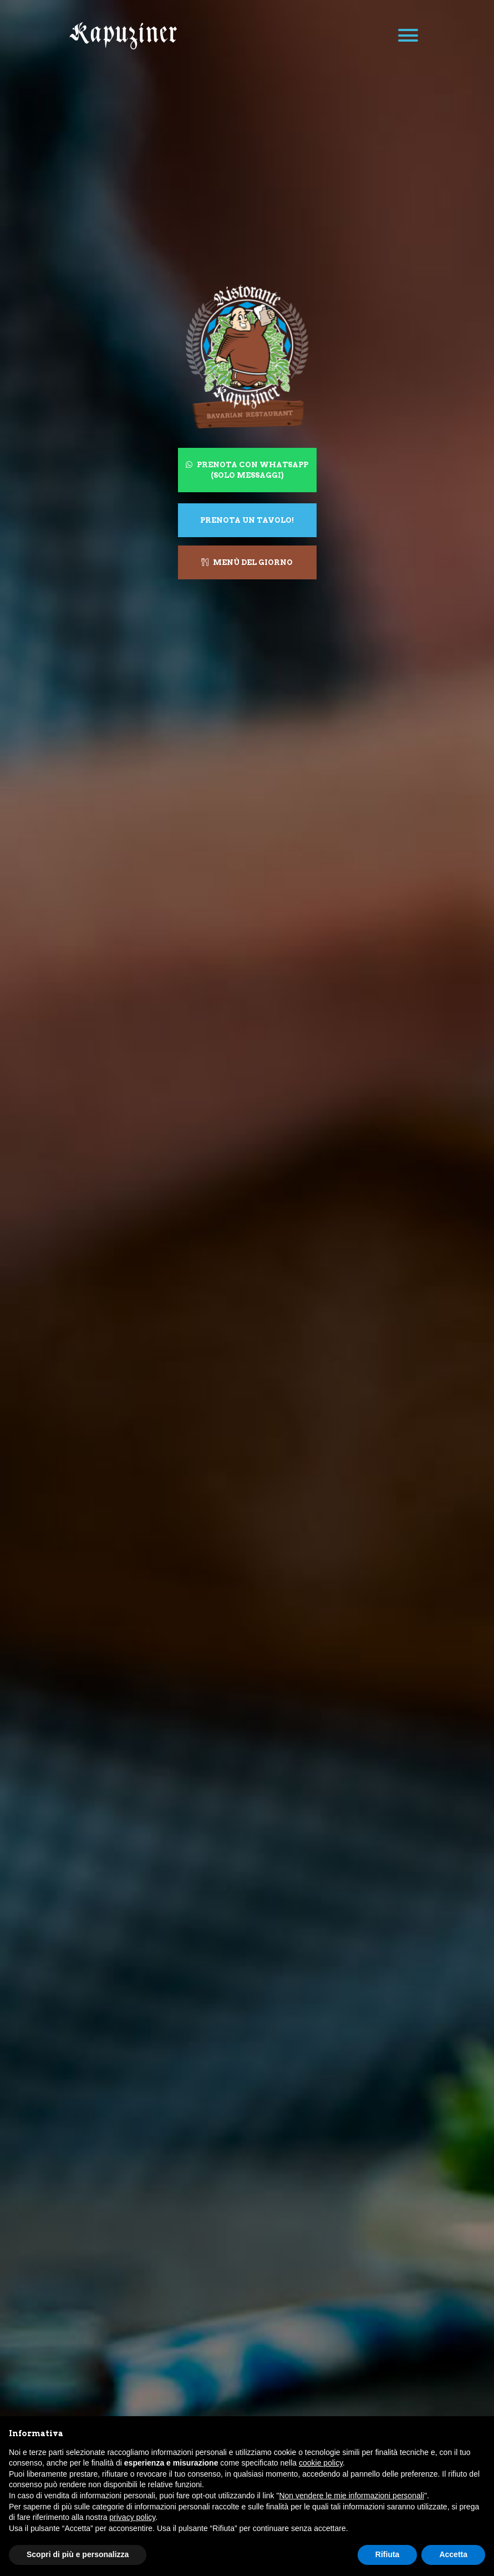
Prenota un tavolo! (247, 520)
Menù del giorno (247, 562)
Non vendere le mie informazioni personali (351, 2495)
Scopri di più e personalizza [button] (78, 2554)
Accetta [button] (453, 2554)
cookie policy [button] (321, 2462)
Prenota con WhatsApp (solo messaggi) (247, 469)
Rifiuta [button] (387, 2554)
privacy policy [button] (132, 2517)
